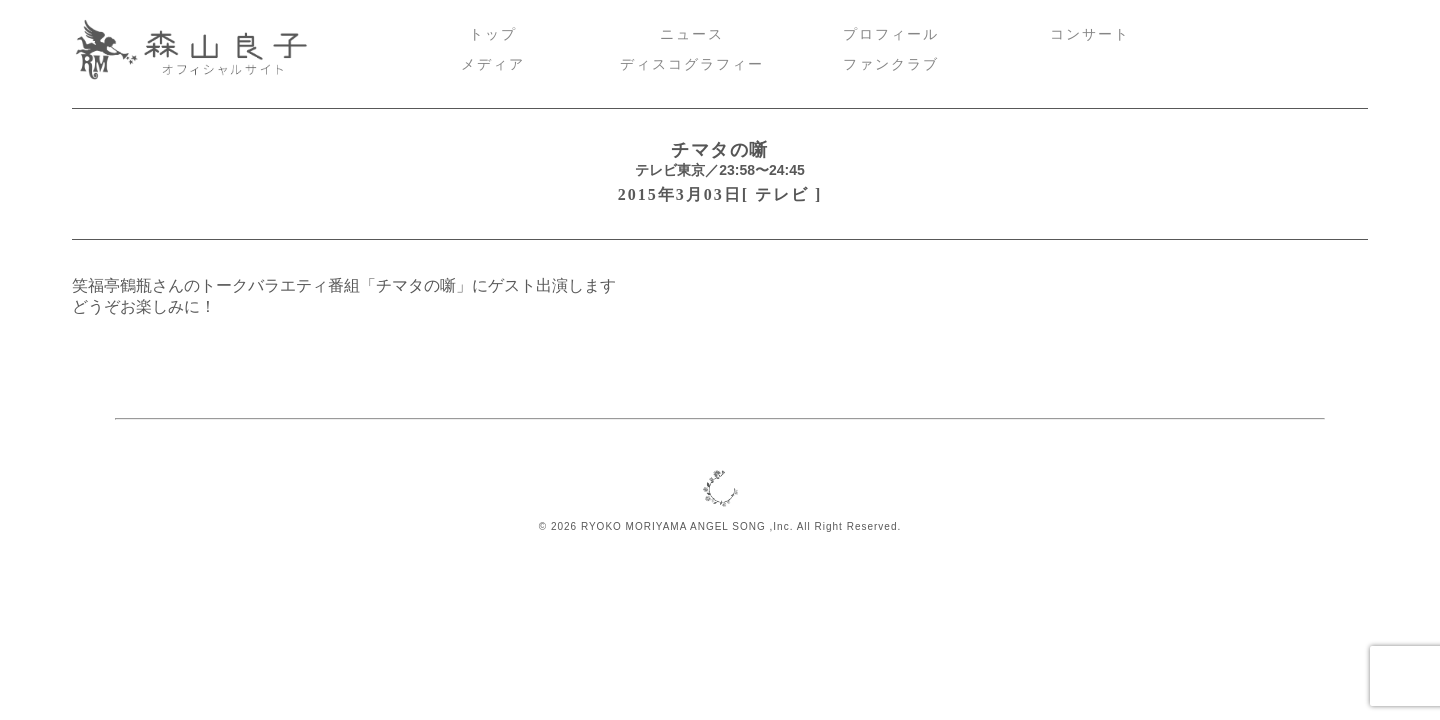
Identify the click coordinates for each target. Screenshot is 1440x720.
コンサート (1090, 34)
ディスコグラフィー (692, 64)
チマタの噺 (719, 150)
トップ (493, 34)
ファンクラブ (891, 64)
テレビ (782, 194)
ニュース (692, 34)
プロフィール (891, 34)
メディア (493, 64)
